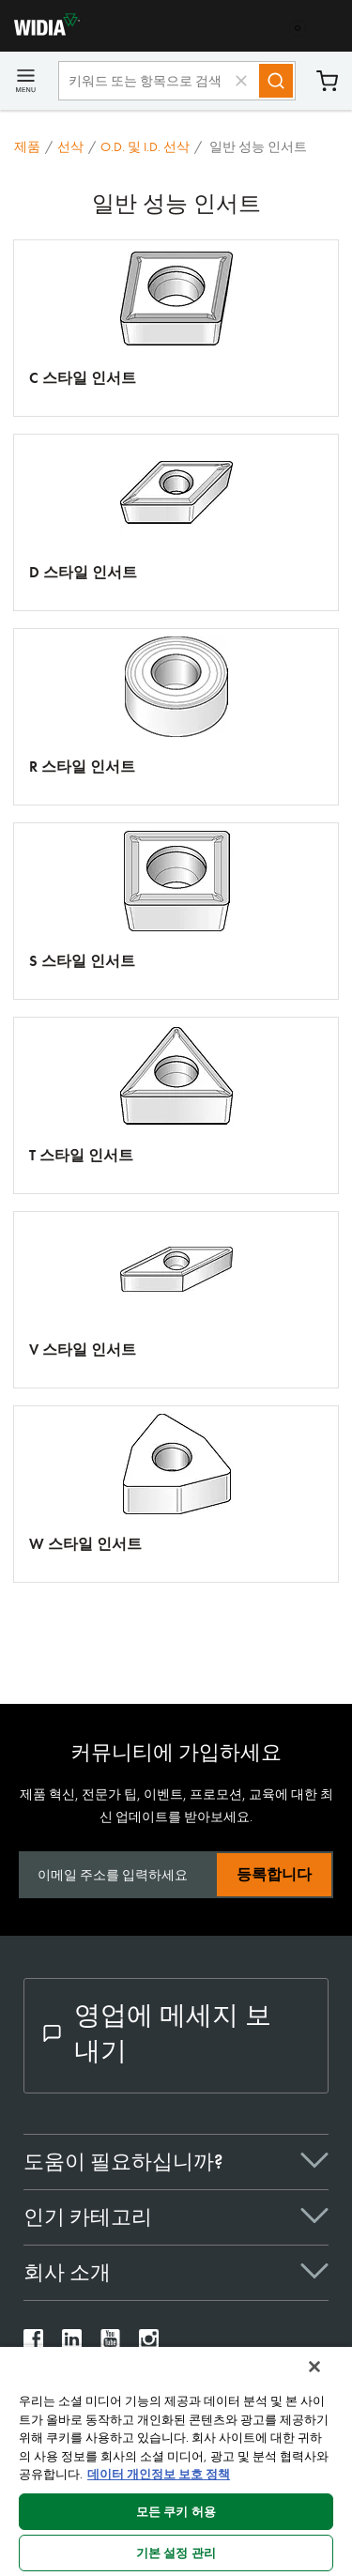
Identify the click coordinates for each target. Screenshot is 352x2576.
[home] (40, 30)
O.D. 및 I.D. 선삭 (145, 146)
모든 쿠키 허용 (176, 2512)
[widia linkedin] (72, 2344)
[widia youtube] (110, 2344)
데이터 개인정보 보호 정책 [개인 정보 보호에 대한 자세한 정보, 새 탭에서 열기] (158, 2474)
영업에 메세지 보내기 (157, 2033)
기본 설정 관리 (176, 2553)
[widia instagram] (149, 2344)
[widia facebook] (33, 2344)
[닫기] (314, 2366)
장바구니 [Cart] (327, 81)
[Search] (276, 81)
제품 (27, 146)
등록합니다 (274, 1874)
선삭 (70, 146)
